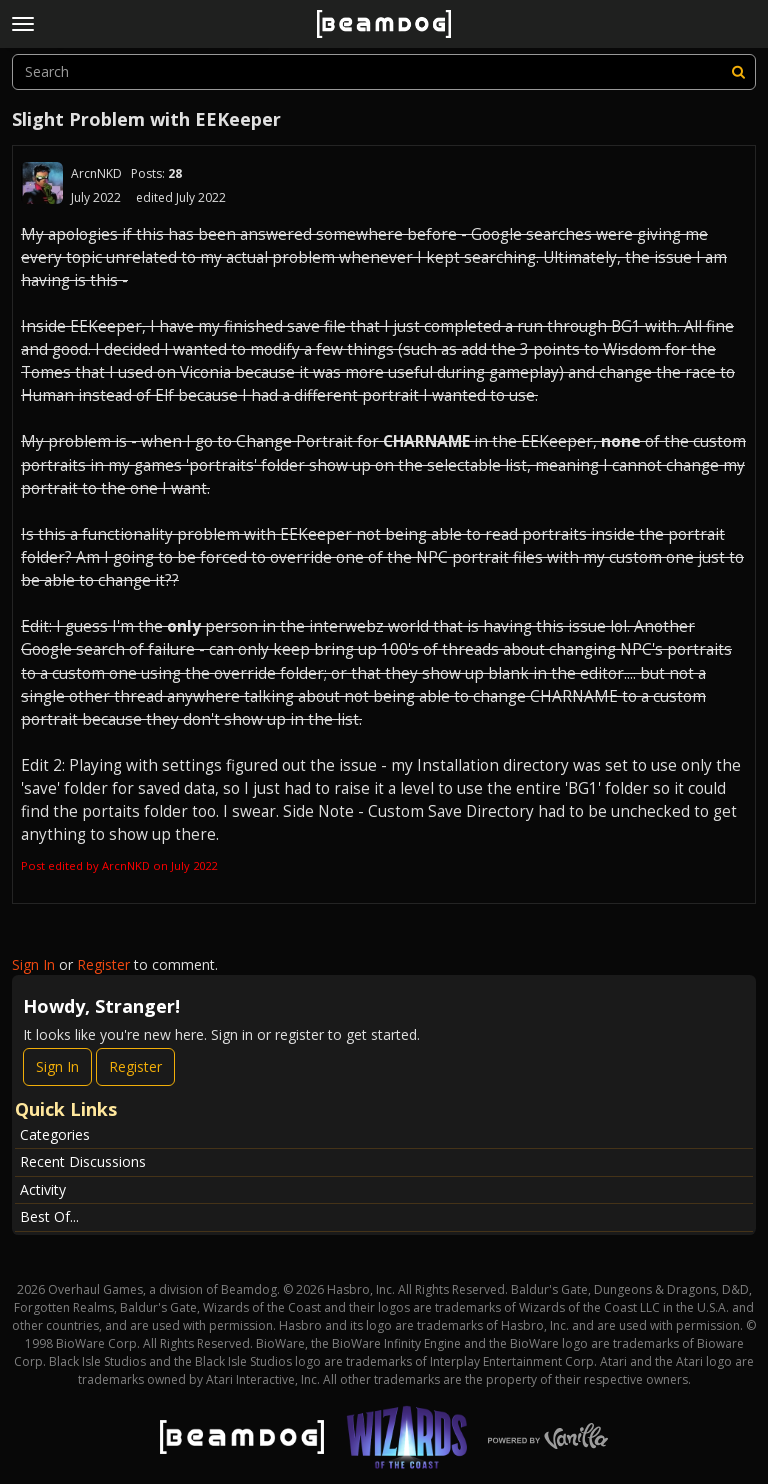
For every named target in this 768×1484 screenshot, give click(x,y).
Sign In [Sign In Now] (57, 1066)
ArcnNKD (96, 173)
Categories (55, 1134)
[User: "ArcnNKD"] (42, 183)
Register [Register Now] (135, 1066)
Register (103, 964)
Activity (43, 1189)
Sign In (33, 964)
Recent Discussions (83, 1161)
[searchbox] (384, 72)
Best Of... (49, 1216)
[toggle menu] (23, 24)
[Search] (738, 72)
